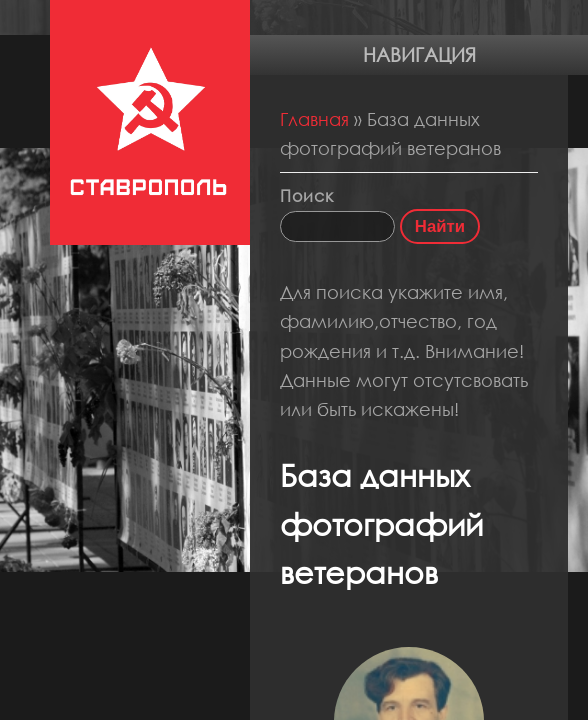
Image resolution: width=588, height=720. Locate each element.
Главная (314, 119)
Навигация (419, 54)
